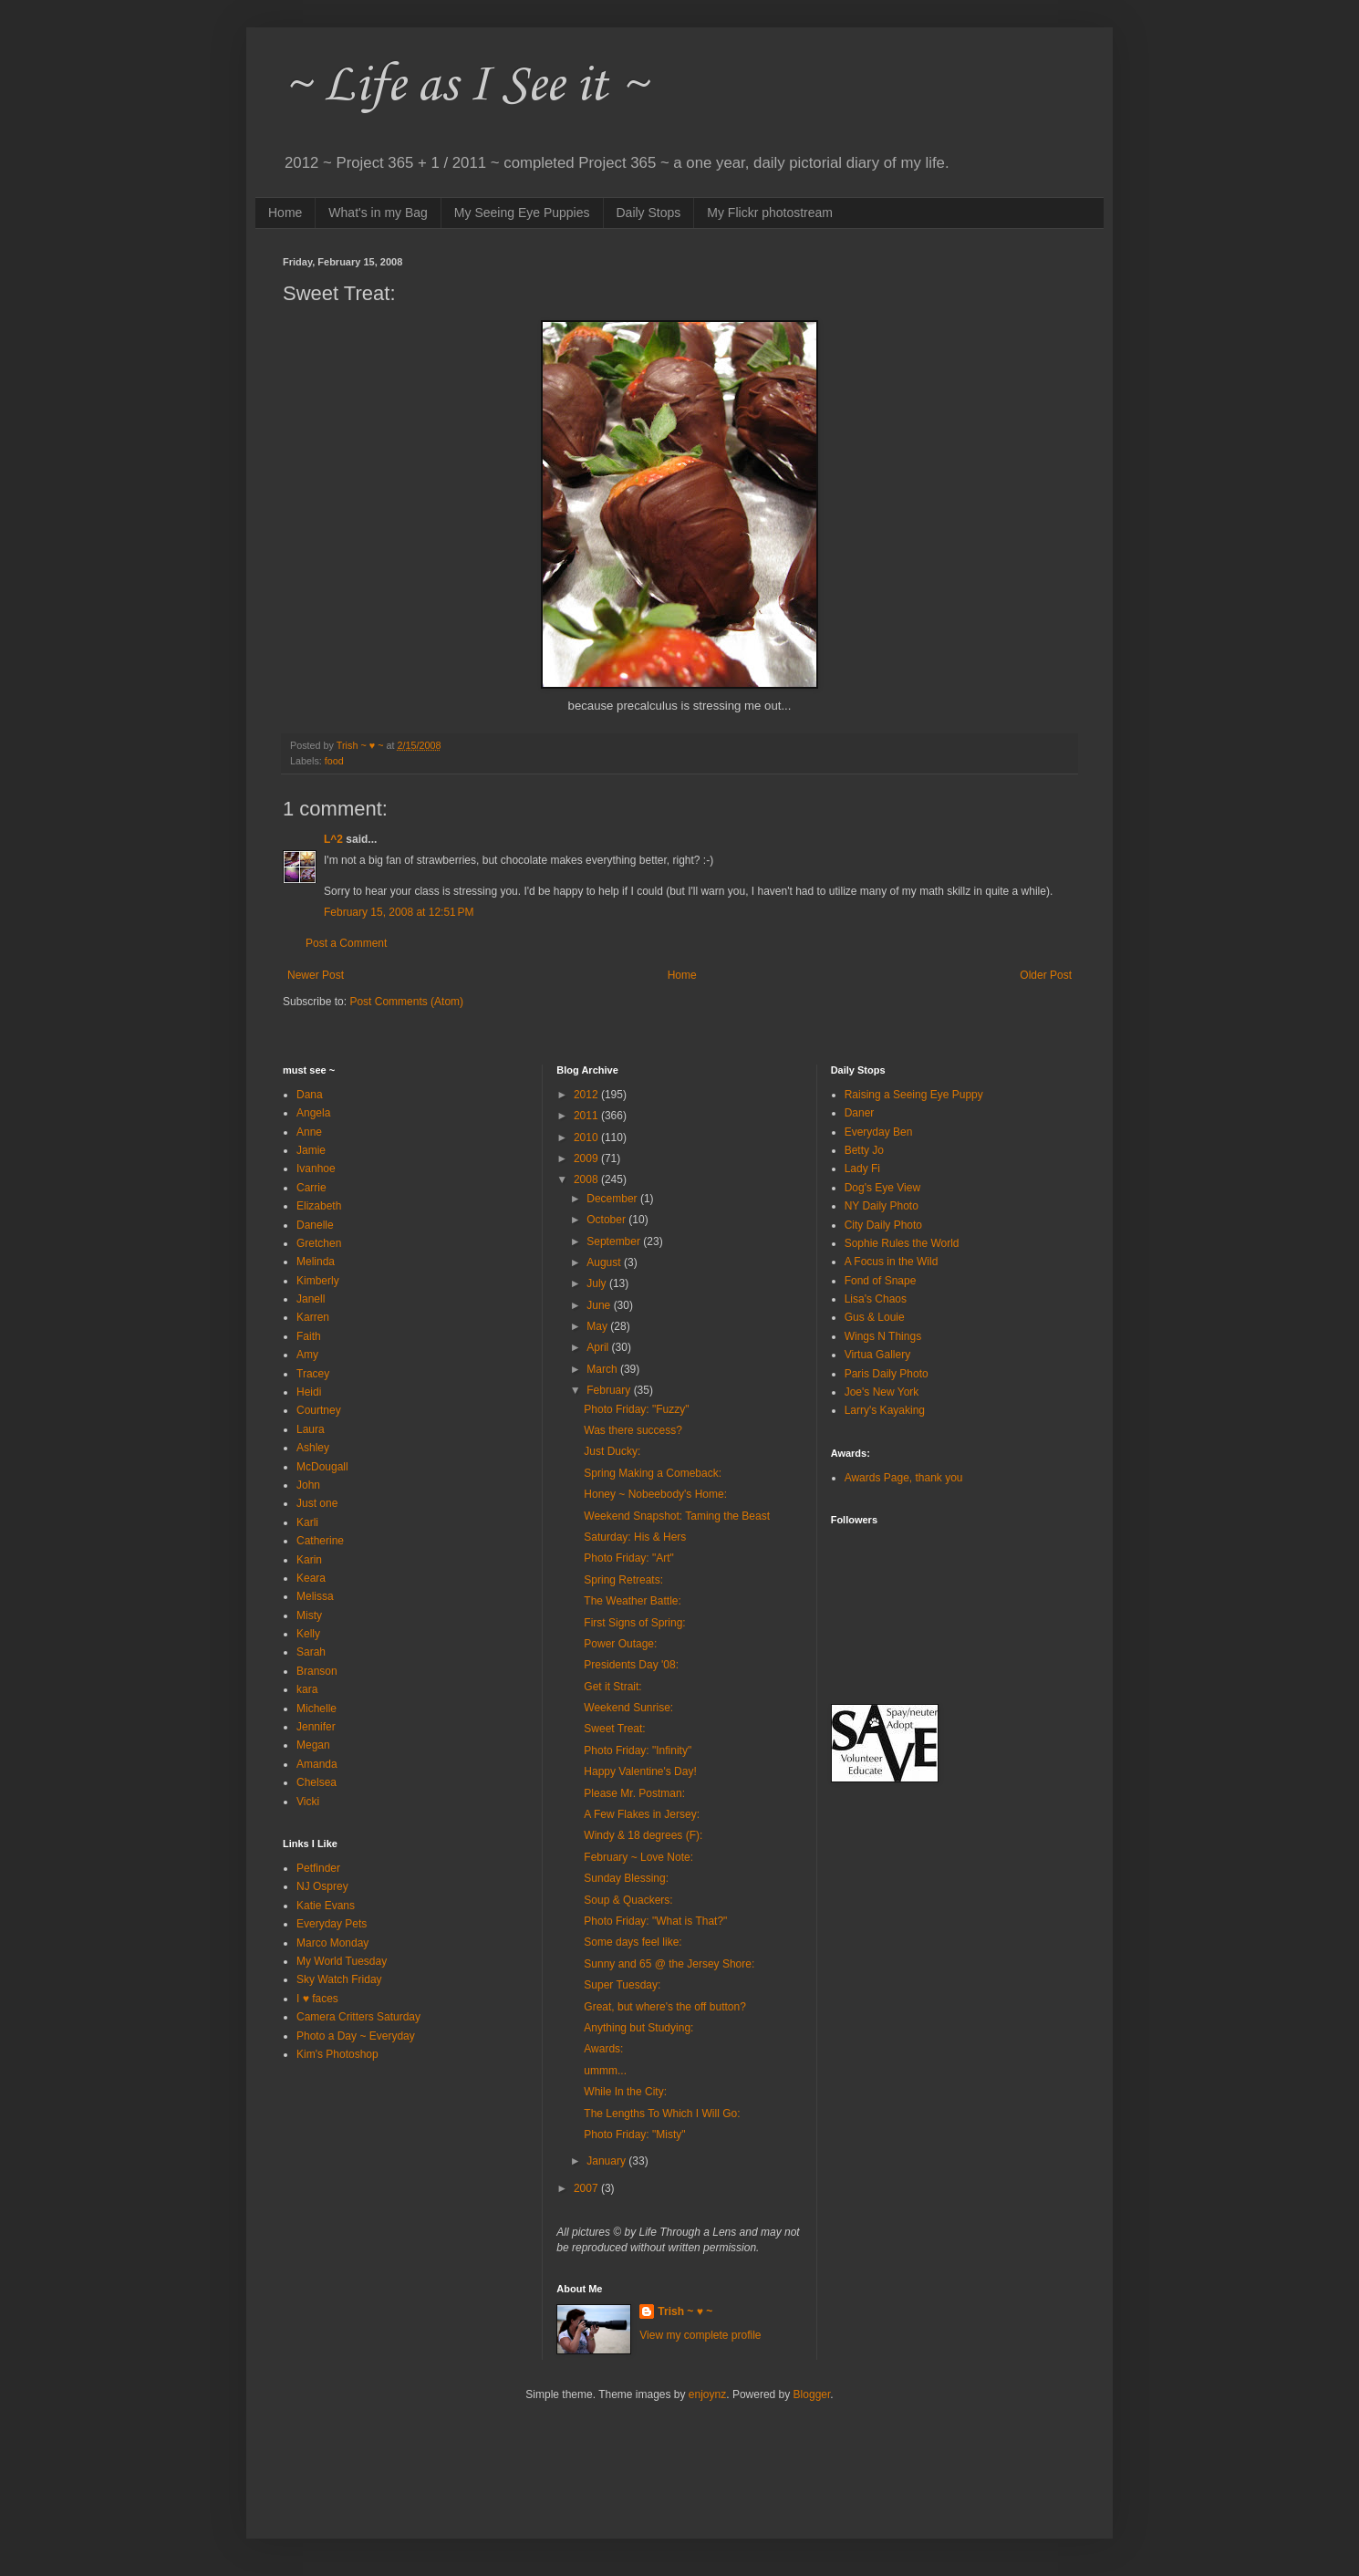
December (613, 1198)
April (598, 1347)
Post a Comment (346, 943)
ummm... (605, 2070)
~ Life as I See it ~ (465, 86)
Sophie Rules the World (902, 1243)
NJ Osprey (322, 1886)
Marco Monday (332, 1943)
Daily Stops (649, 212)
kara (306, 1689)
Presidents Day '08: (631, 1664)
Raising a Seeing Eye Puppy (914, 1094)
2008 (587, 1179)
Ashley (312, 1447)
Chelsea (316, 1782)
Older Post (1046, 975)
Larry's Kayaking (885, 1410)
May (598, 1326)
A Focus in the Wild (892, 1261)
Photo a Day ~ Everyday (355, 2036)
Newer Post (315, 975)
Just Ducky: (612, 1451)
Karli (307, 1522)
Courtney (318, 1410)
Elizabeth (318, 1206)
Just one (316, 1503)
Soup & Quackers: (628, 1900)
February (609, 1390)
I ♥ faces (317, 1998)
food (334, 760)
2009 (587, 1158)
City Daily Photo (883, 1225)
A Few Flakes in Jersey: (642, 1814)
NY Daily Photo (881, 1206)
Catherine (320, 1540)
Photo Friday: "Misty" (634, 2134)
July (597, 1283)
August (605, 1262)
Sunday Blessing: (626, 1878)
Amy (307, 1354)
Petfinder (318, 1868)
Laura (310, 1429)
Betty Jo (864, 1150)
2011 (587, 1115)
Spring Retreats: (623, 1580)
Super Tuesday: (622, 1985)
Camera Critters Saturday (358, 2016)
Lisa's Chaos (876, 1299)
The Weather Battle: (632, 1600)
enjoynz (707, 2394)
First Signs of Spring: (634, 1622)
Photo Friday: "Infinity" (637, 1750)
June (599, 1305)
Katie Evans (325, 1905)
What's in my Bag (378, 212)
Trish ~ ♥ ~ (685, 2311)
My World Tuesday (341, 1961)
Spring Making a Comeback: (652, 1473)
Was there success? (633, 1430)
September (614, 1241)
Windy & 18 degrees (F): (643, 1835)
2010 (587, 1137)
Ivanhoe (316, 1168)
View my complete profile (700, 2335)
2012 (587, 1094)
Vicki (307, 1801)
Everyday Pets (331, 1923)
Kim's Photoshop (337, 2054)
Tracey (312, 1373)
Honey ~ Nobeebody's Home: (655, 1494)
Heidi (308, 1392)
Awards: (603, 2048)
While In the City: (625, 2091)
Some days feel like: (632, 1942)
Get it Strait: (612, 1686)
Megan (313, 1745)
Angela (313, 1112)
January (607, 2161)
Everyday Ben (879, 1132)
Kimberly (317, 1280)
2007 (587, 2188)
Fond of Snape (881, 1280)
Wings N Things (883, 1336)
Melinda (315, 1261)
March (603, 1369)
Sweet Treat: (614, 1728)
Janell (310, 1299)
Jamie (311, 1150)
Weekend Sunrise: (628, 1707)
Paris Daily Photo (886, 1373)
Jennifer (316, 1726)
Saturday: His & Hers (635, 1537)
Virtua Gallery (877, 1354)
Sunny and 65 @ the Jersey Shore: (669, 1964)
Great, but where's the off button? (665, 2006)
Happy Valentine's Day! (640, 1771)
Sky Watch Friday (339, 1979)
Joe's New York (882, 1392)
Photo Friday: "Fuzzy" (636, 1409)
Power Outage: (620, 1643)
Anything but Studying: (638, 2027)
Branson (316, 1671)
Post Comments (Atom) (406, 1001)
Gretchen (318, 1243)
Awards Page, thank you (904, 1477)
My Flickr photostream (770, 212)
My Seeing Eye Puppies (522, 212)
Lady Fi (862, 1168)
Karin (309, 1559)
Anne (309, 1132)
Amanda (316, 1764)
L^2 (333, 839)
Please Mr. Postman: (634, 1793)
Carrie (311, 1187)
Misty (309, 1615)
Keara (311, 1578)
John (308, 1485)
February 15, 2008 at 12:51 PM (398, 912)
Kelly (308, 1633)
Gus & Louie (875, 1317)
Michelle (316, 1708)
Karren (312, 1317)
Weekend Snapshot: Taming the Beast (677, 1516)
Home (285, 212)
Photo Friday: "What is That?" (655, 1921)
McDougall (322, 1466)
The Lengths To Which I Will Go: (662, 2113)
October (607, 1219)
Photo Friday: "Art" (629, 1558)
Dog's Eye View (882, 1187)
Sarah (311, 1652)
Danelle (315, 1225)
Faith (308, 1336)
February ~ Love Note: (638, 1857)
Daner (860, 1112)
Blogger (812, 2394)
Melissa (315, 1596)
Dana (309, 1094)
